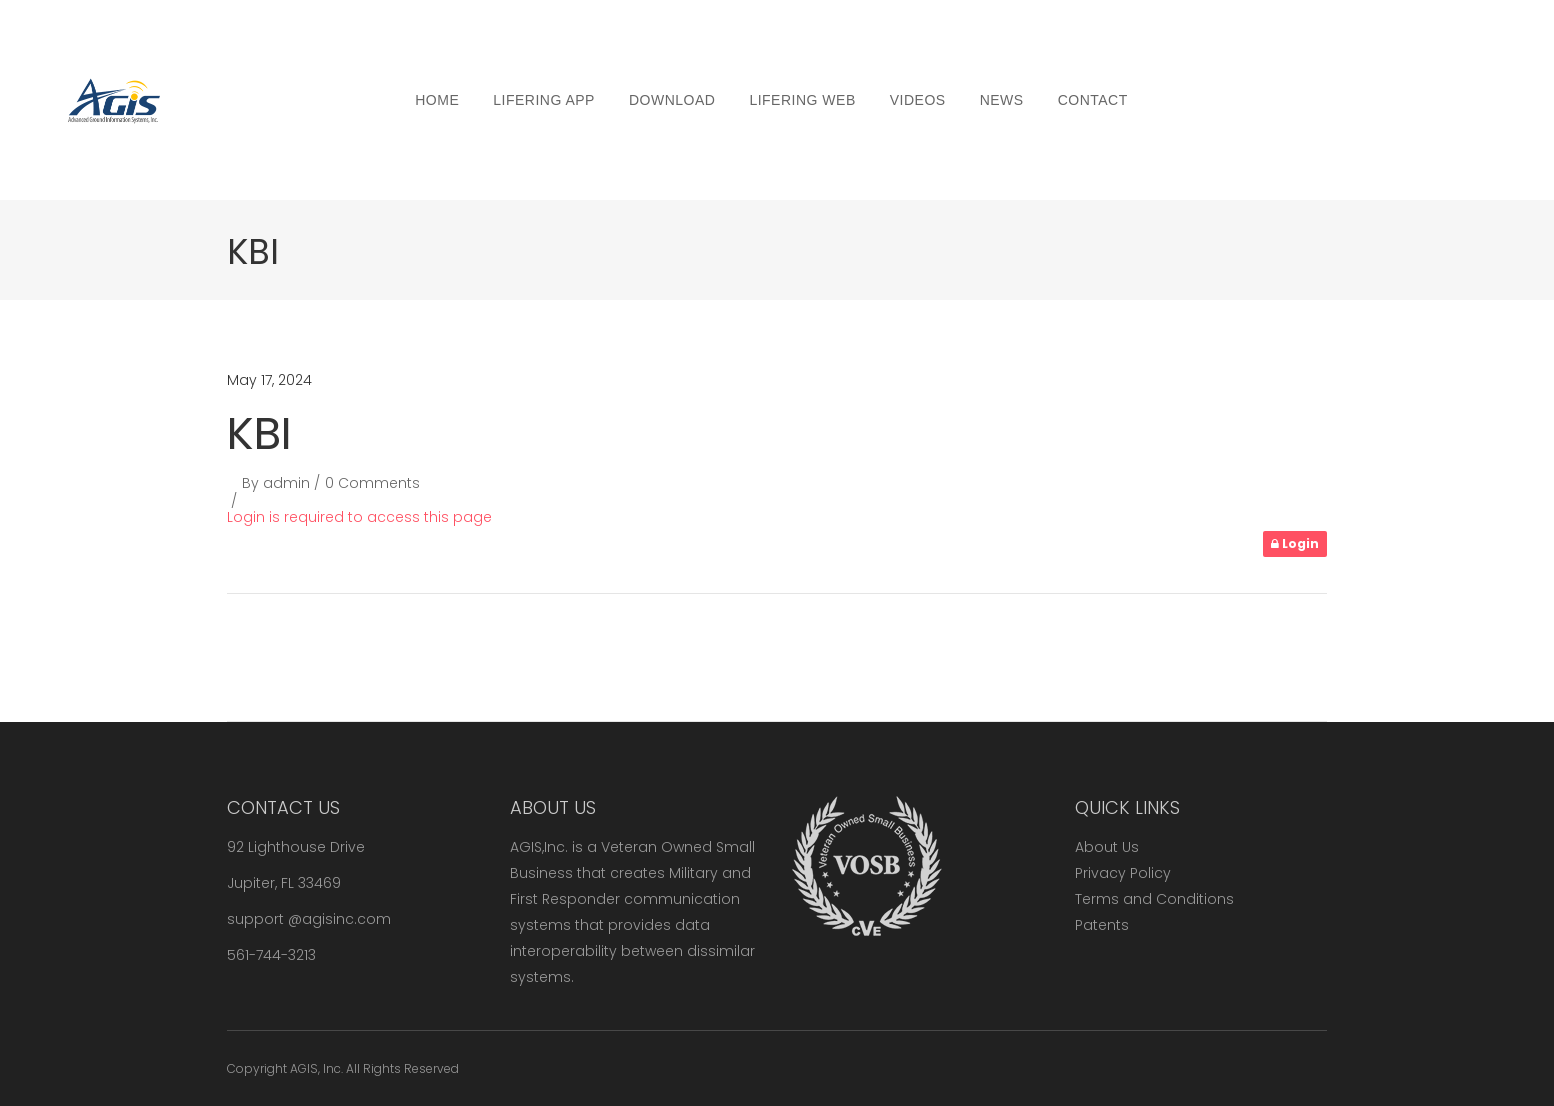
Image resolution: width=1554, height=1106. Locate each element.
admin (286, 483)
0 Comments (372, 483)
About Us (1107, 847)
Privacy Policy (1123, 873)
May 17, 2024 (269, 380)
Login (1295, 543)
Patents (1102, 925)
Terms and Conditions (1154, 899)
